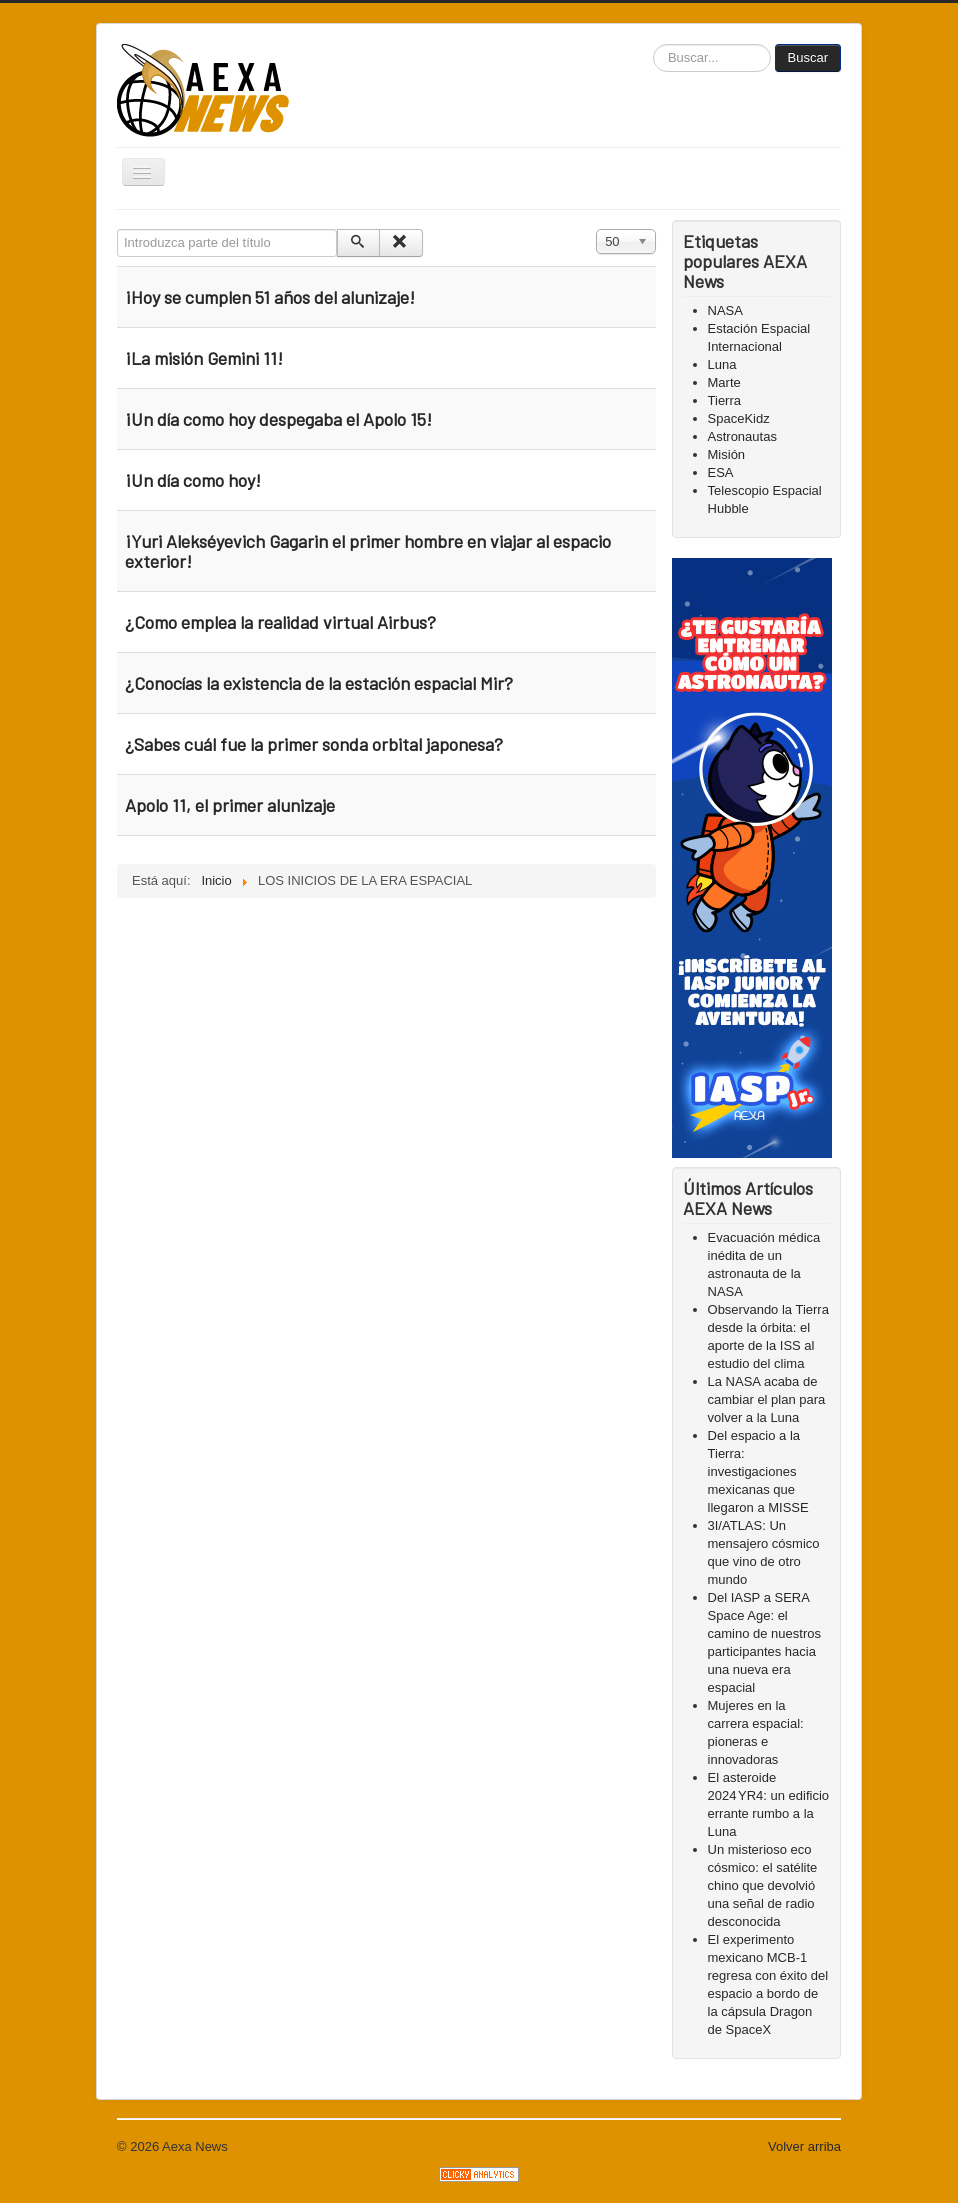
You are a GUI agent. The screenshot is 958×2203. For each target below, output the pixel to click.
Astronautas (742, 436)
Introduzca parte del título (117, 229)
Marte (724, 382)
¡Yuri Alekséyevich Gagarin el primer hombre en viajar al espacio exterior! (368, 551)
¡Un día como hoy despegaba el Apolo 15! (278, 419)
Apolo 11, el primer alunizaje (230, 805)
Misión (727, 454)
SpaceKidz (739, 418)
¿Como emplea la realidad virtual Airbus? (280, 622)
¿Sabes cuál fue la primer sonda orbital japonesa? (314, 744)
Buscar (808, 57)
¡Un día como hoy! (193, 480)
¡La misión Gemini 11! (204, 358)
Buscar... (653, 44)
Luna (722, 364)
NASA (725, 310)
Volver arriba (804, 2146)
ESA (721, 472)
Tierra (724, 400)
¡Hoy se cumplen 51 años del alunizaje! (272, 297)
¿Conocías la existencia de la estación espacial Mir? (319, 683)
